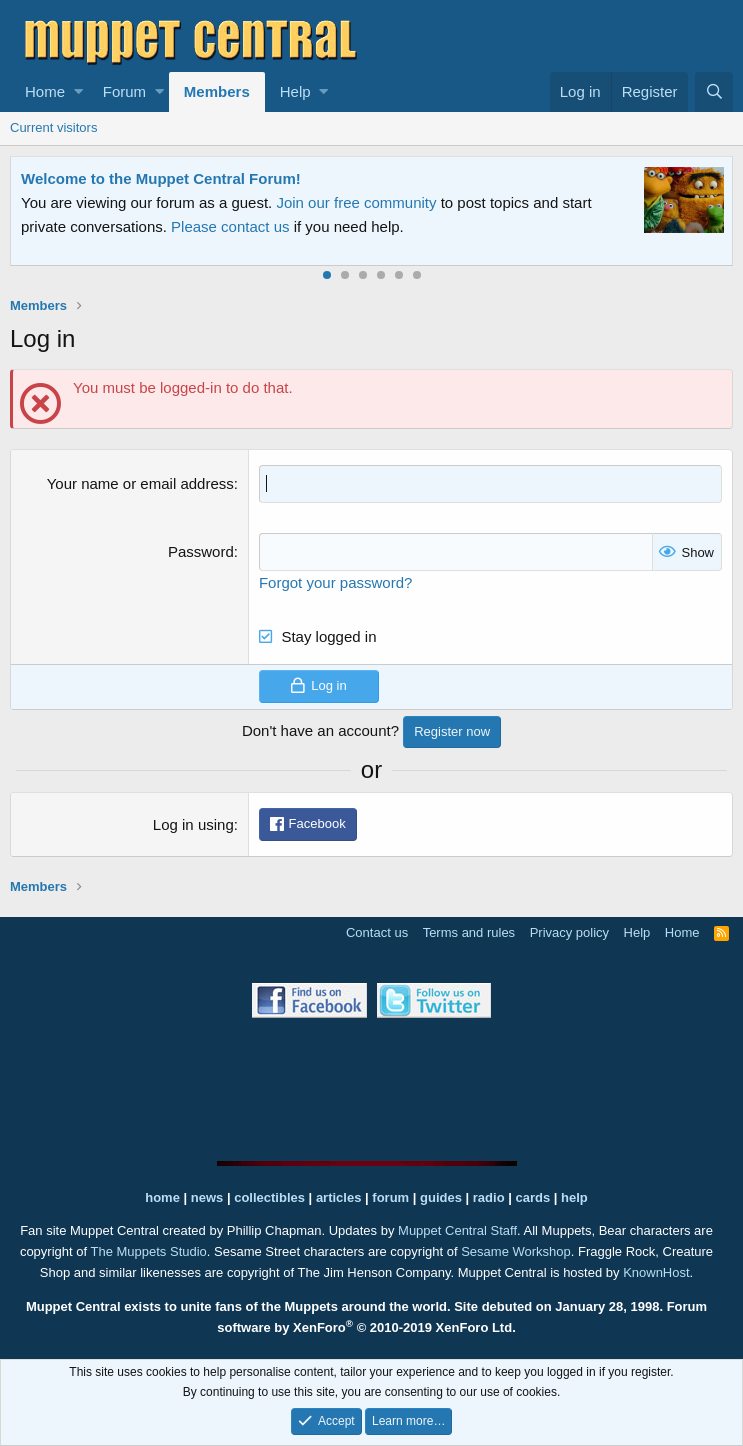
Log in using (193, 824)
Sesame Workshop (516, 1251)
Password (201, 551)
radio (489, 1197)
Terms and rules (469, 932)
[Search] (714, 92)
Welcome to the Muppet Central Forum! (161, 178)
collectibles (269, 1197)
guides (441, 1197)
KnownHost (656, 1272)
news (207, 1197)
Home (45, 91)
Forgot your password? (335, 582)
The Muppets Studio (148, 1251)
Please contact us (230, 226)
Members (217, 91)
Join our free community (356, 202)
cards (532, 1197)
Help (295, 91)
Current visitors (53, 127)
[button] (78, 92)
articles (340, 1197)
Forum (124, 91)
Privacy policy (569, 932)
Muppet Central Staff (457, 1230)
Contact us (377, 932)
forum (390, 1197)
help (574, 1197)
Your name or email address (140, 483)
